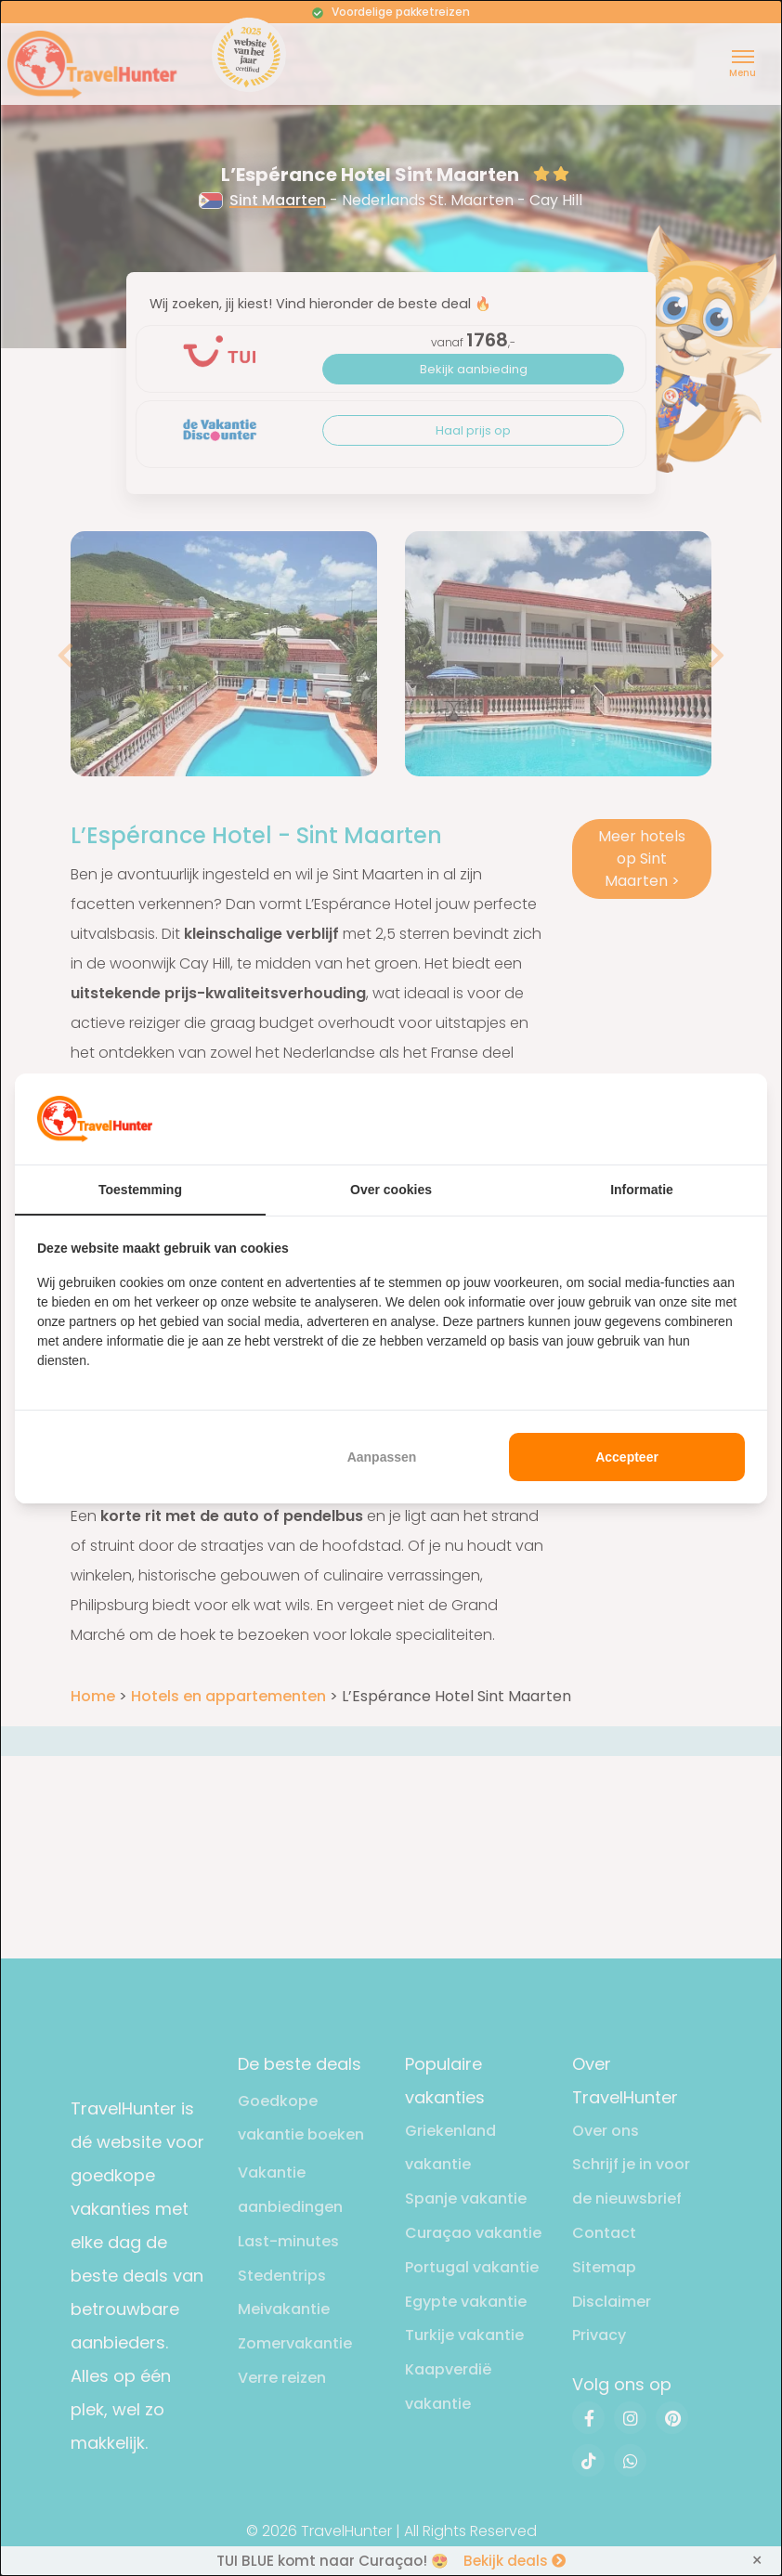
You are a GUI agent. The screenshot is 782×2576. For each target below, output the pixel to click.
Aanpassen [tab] (382, 1457)
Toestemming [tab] (140, 1189)
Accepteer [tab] (626, 1457)
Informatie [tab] (641, 1189)
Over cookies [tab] (391, 1189)
